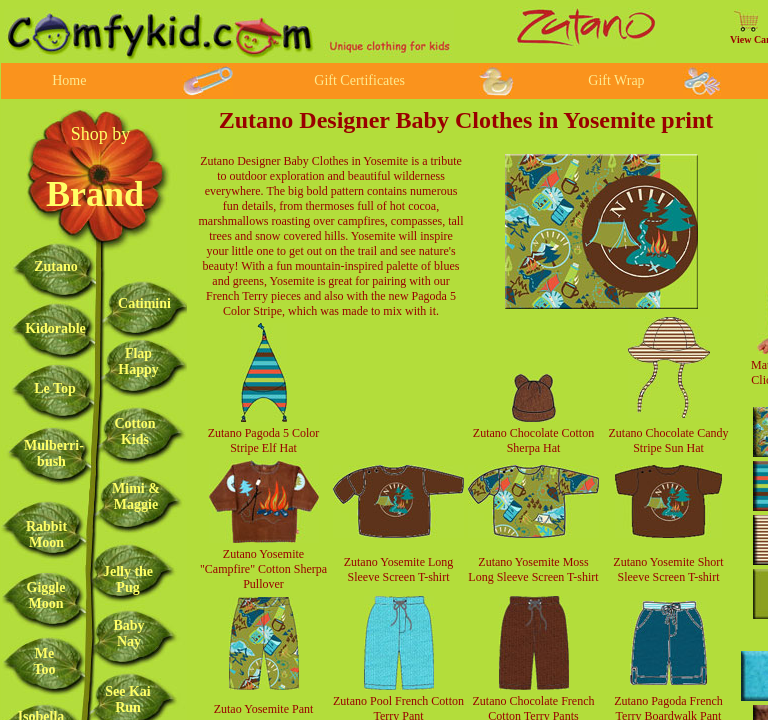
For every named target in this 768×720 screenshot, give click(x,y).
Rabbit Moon (46, 534)
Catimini (144, 303)
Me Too (44, 661)
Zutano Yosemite (384, 562)
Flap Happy (138, 361)
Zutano (56, 266)
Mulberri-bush (54, 453)
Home (69, 80)
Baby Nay (128, 633)
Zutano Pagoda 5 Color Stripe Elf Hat (264, 440)
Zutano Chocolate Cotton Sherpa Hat (533, 440)
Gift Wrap (616, 80)
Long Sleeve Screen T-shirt (401, 569)
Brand (95, 194)
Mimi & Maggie (136, 496)
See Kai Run (128, 699)
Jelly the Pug (128, 579)
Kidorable (55, 328)
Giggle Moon (46, 595)
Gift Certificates (359, 80)
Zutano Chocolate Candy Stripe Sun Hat (669, 440)
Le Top (55, 388)
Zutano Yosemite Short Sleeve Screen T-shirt (668, 569)
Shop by (101, 134)
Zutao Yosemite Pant (264, 709)
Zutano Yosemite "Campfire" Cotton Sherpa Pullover (263, 569)
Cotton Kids (134, 431)
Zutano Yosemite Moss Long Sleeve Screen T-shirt (533, 569)
